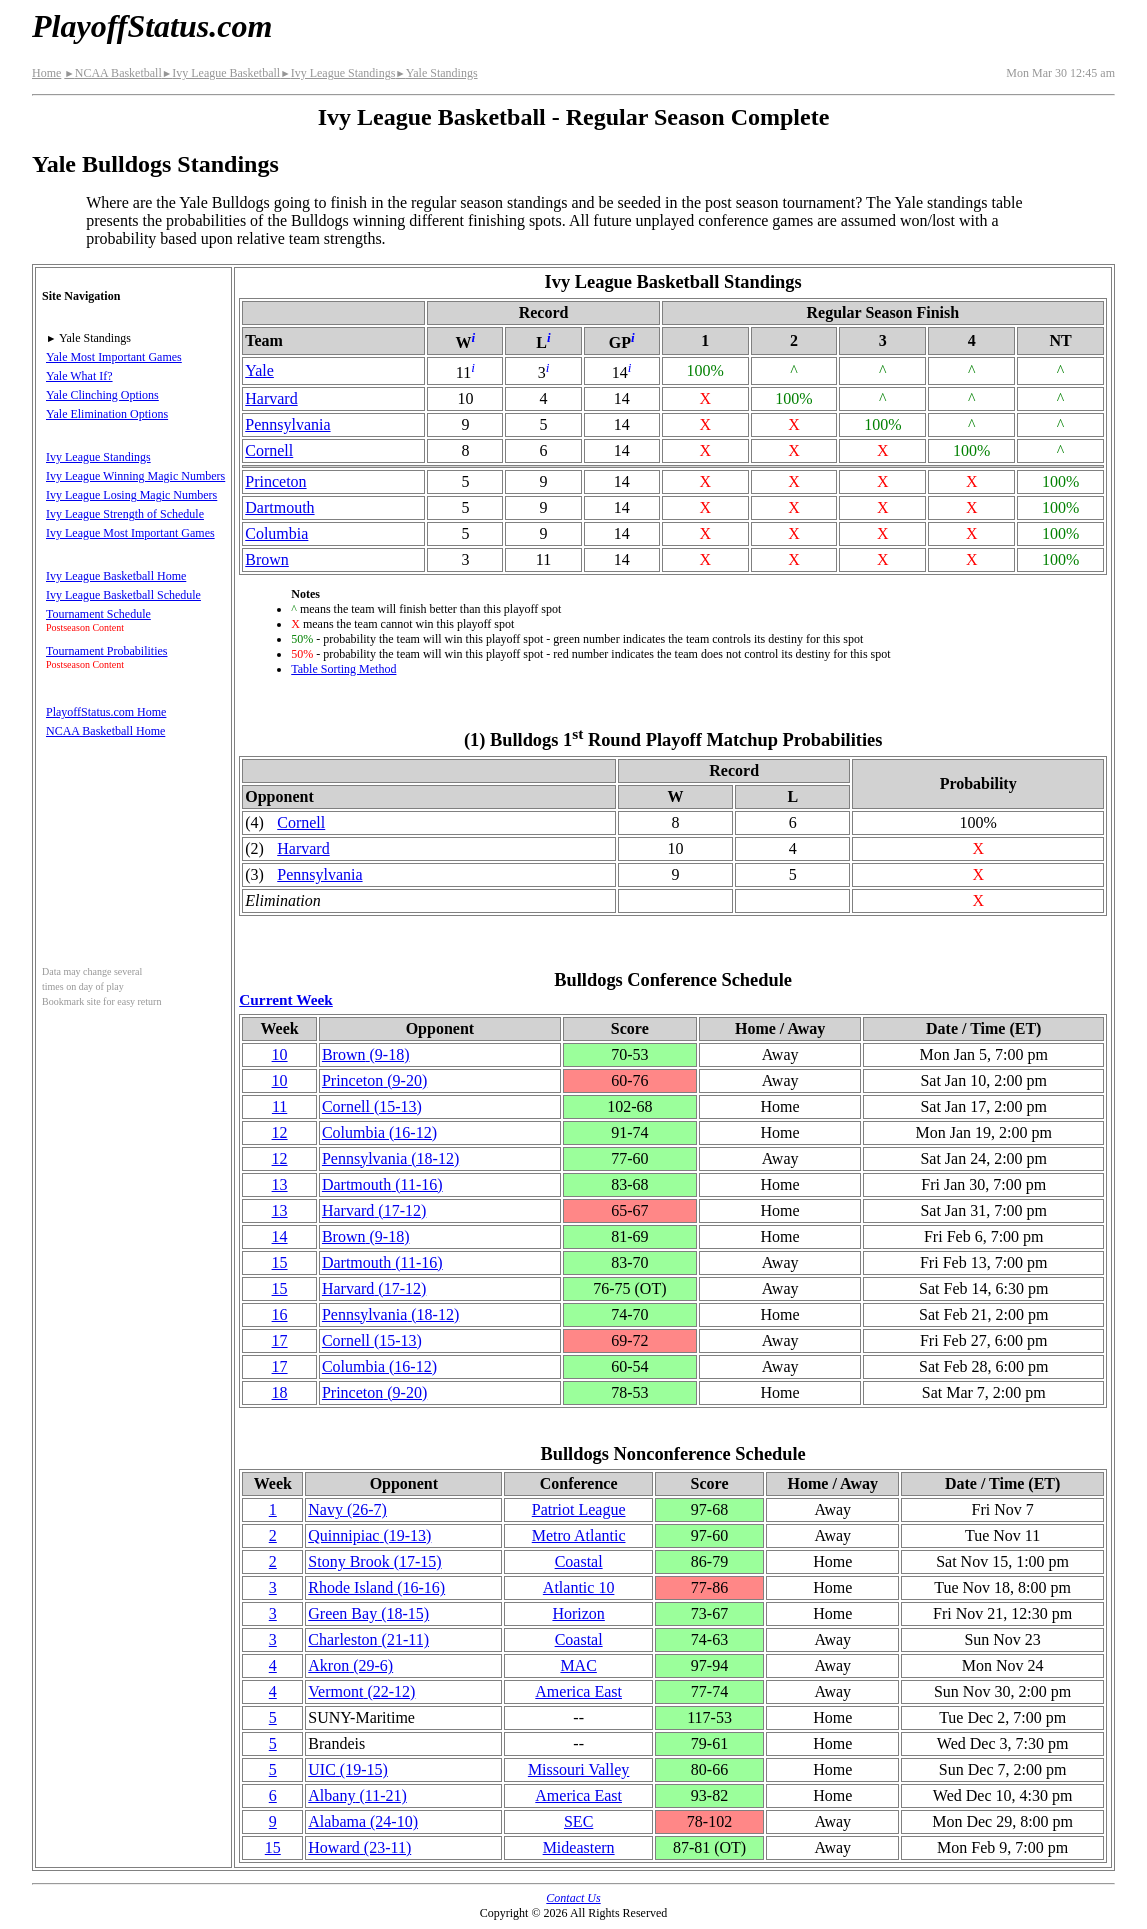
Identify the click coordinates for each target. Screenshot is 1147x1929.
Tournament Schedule (98, 614)
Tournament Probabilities (106, 651)
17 (280, 1340)
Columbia (276, 533)
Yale (259, 370)
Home (46, 73)
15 (280, 1262)
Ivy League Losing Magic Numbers (131, 495)
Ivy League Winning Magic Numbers (135, 476)
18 (280, 1392)
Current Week (286, 999)
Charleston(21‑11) (368, 1639)
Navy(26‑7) (347, 1509)
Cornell (269, 450)
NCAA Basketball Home (105, 731)
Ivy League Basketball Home (116, 576)
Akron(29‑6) (350, 1665)
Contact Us (573, 1898)
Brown (267, 559)
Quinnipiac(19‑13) (369, 1535)
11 (279, 1106)
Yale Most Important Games (114, 357)
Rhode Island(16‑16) (376, 1587)
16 (280, 1314)
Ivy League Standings (337, 73)
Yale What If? (79, 376)
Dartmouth (279, 507)
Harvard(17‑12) (374, 1210)
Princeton (275, 481)
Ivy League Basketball (221, 73)
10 (280, 1054)
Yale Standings (436, 73)
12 (280, 1132)
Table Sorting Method (343, 669)
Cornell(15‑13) (372, 1106)
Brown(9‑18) (366, 1054)
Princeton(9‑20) (374, 1080)
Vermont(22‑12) (361, 1691)
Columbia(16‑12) (379, 1132)
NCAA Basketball (112, 73)
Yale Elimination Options (107, 414)
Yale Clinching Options (102, 395)
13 (280, 1184)
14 (280, 1236)
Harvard (271, 398)
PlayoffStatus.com (152, 26)
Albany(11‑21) (357, 1795)
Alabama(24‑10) (363, 1821)
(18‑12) (390, 1158)
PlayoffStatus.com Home (106, 712)
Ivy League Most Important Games (130, 533)
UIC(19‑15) (348, 1769)
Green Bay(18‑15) (368, 1613)
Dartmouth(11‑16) (382, 1184)
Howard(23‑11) (359, 1847)
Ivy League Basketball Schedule (123, 595)
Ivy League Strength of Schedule (125, 514)
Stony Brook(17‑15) (374, 1561)
